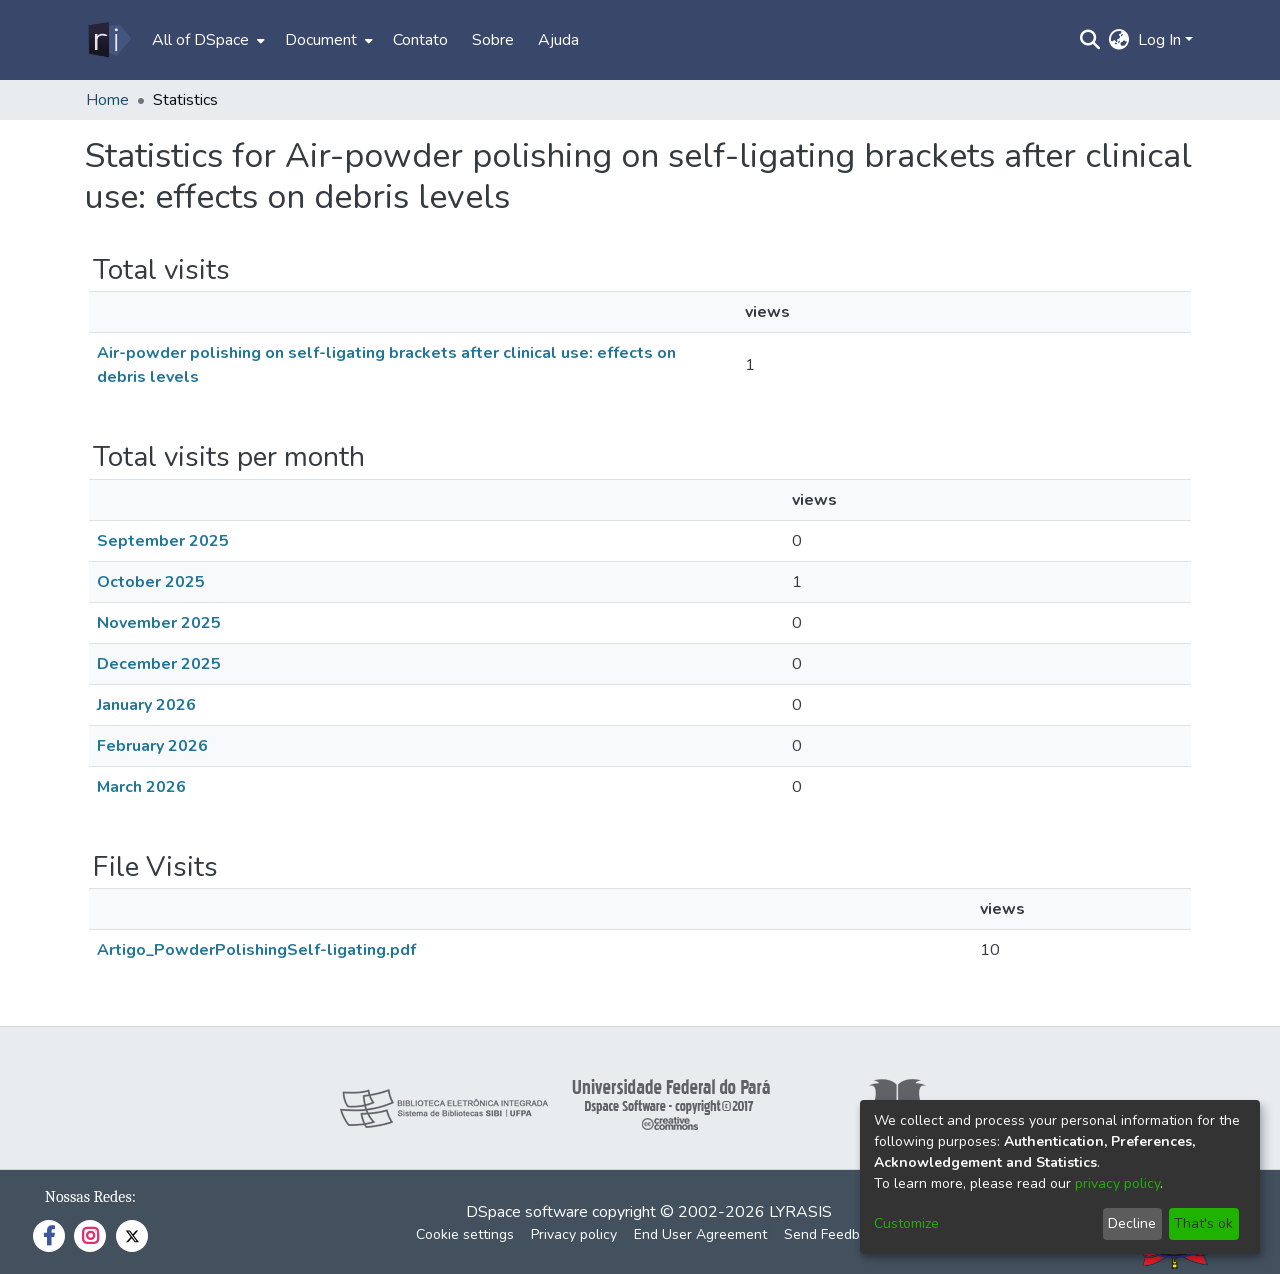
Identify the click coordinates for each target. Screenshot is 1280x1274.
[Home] (108, 40)
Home (107, 100)
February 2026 (152, 746)
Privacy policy (574, 1234)
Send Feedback (833, 1234)
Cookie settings (465, 1234)
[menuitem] (206, 40)
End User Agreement (700, 1234)
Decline (1132, 1223)
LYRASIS (800, 1212)
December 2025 (159, 664)
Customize (906, 1223)
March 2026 (141, 787)
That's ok (1203, 1223)
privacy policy (1117, 1183)
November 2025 (159, 623)
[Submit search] (1090, 40)
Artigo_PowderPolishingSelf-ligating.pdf (256, 950)
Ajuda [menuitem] (558, 40)
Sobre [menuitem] (493, 40)
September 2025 (163, 541)
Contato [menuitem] (420, 40)
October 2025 (151, 582)
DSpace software (527, 1212)
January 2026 (146, 705)
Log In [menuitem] (1159, 40)
